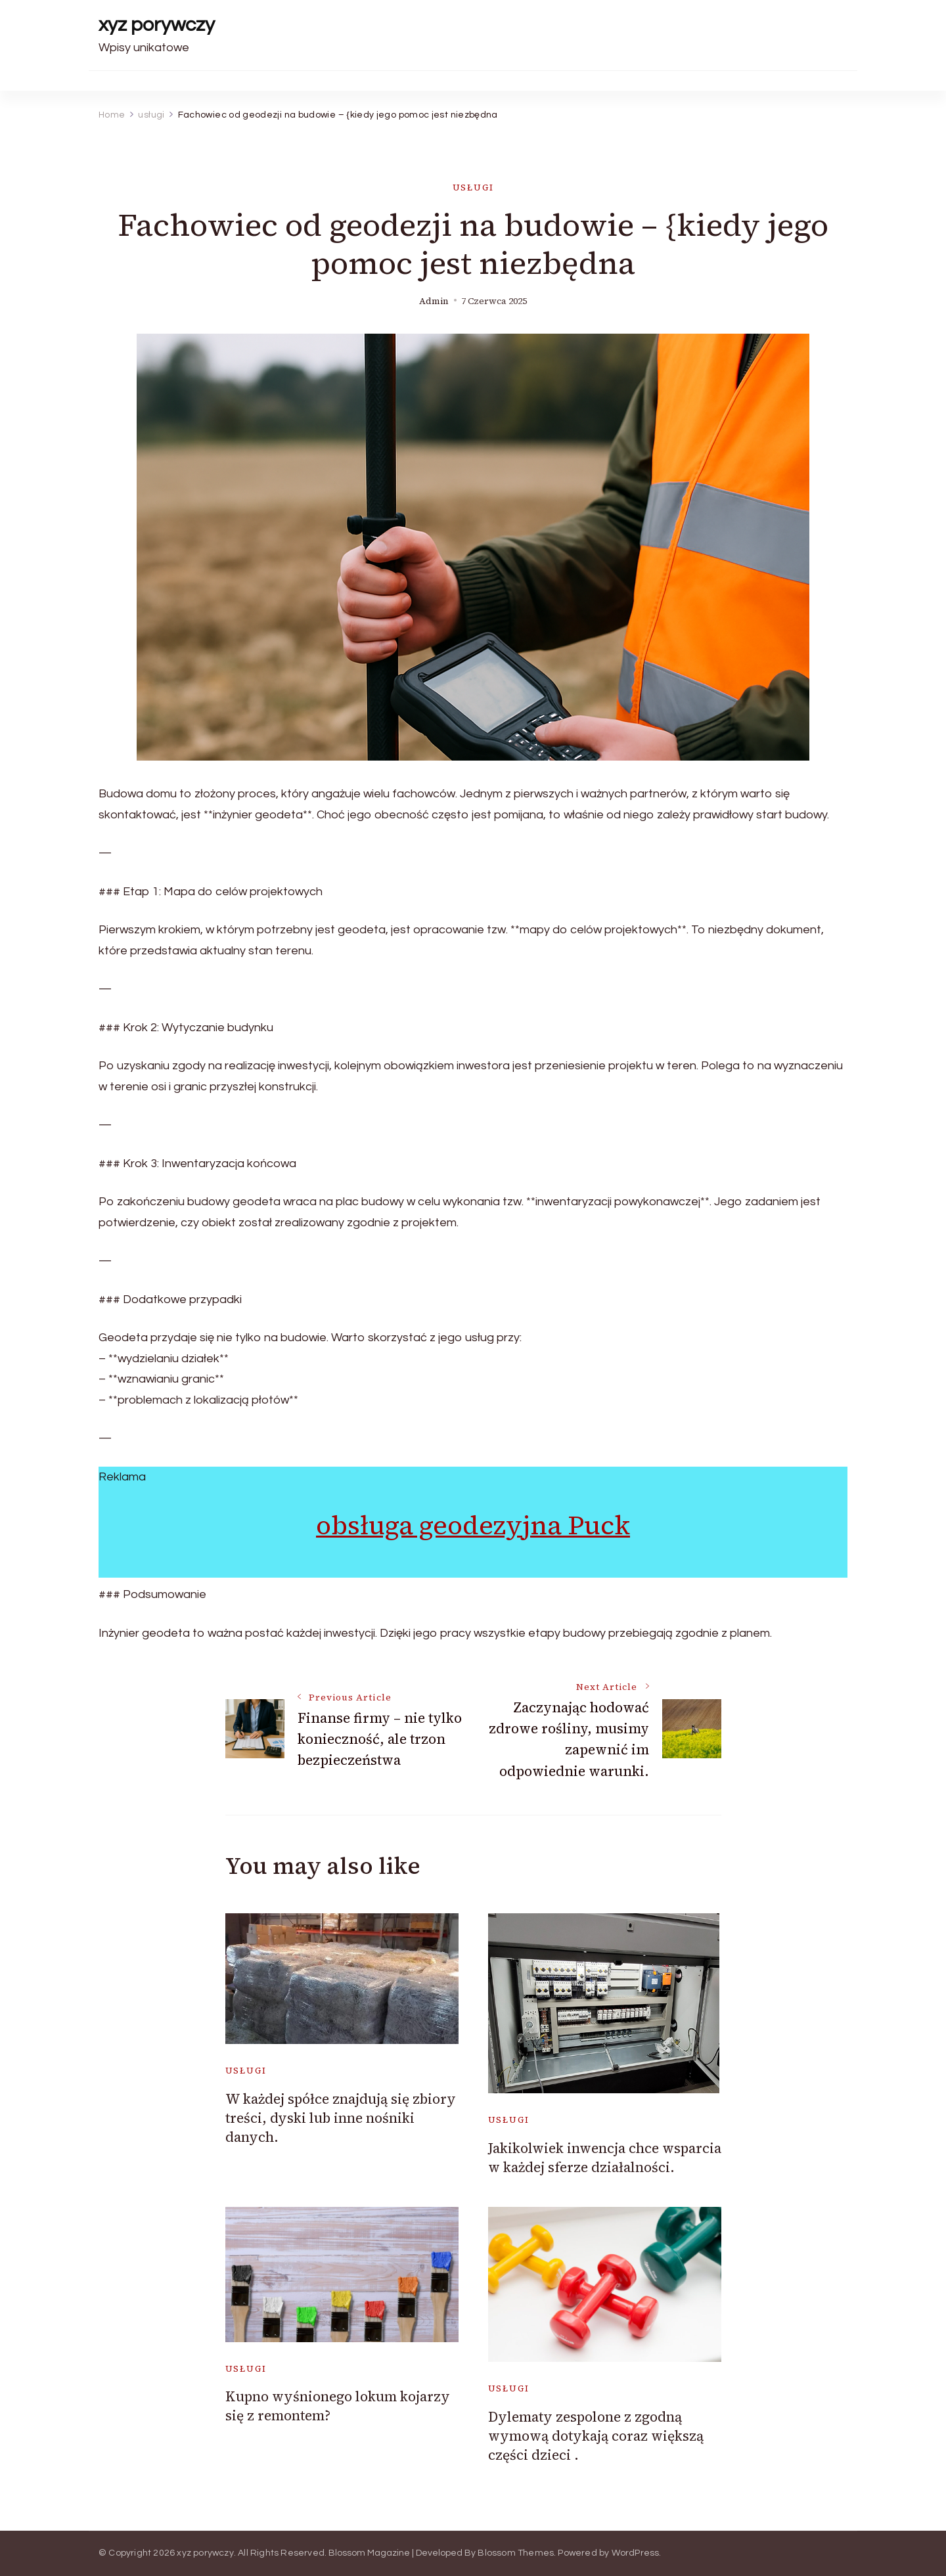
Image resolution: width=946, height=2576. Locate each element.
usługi (473, 187)
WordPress (636, 2553)
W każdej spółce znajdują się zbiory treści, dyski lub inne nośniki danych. (340, 2118)
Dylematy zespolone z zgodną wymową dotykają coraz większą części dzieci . (596, 2436)
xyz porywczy (157, 24)
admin (434, 301)
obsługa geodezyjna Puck (473, 1525)
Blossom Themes (516, 2553)
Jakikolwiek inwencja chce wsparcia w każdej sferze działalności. (604, 2158)
